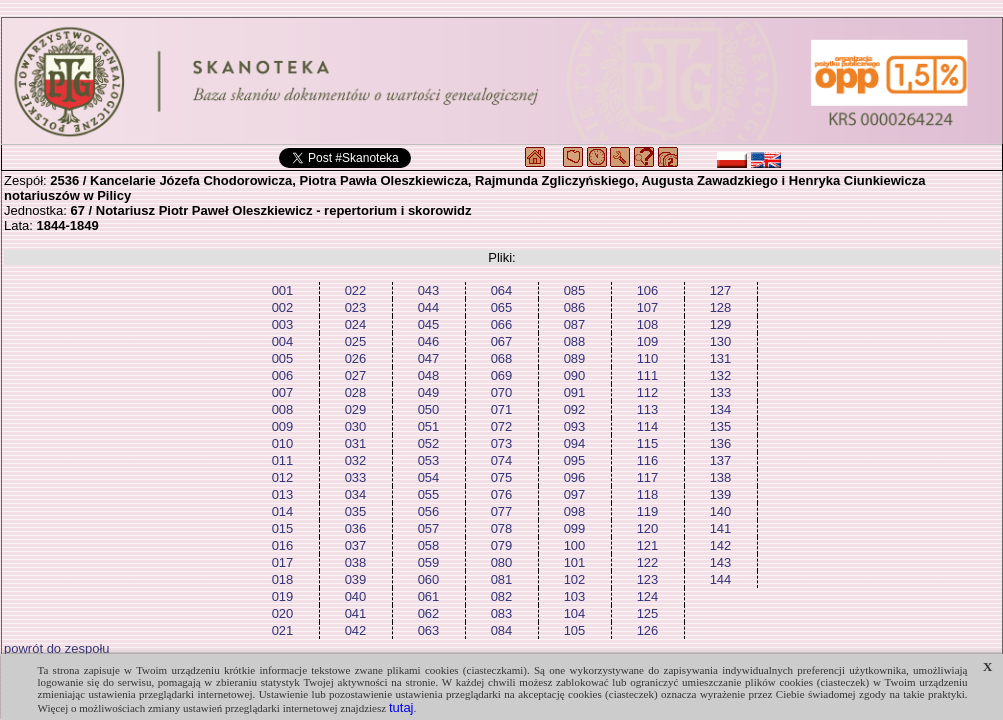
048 (429, 375)
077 (502, 511)
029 (356, 409)
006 (283, 375)
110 (648, 358)
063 (429, 630)
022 (356, 290)
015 (283, 528)
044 (429, 307)
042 (356, 630)
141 (721, 528)
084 (502, 630)
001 (283, 290)
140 (721, 511)
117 (648, 477)
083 (502, 613)
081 (502, 579)
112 (648, 392)
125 (648, 613)
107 (648, 307)
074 (502, 460)
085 (575, 290)
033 (356, 477)
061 (429, 596)
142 (721, 545)
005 (283, 358)
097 (575, 494)
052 (429, 443)
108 (648, 324)
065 (502, 307)
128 (721, 307)
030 (356, 426)
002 (283, 307)
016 (283, 545)
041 (356, 613)
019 (283, 596)
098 (575, 511)
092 (575, 409)
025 (356, 341)
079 (502, 545)
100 (575, 545)
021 (283, 630)
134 (721, 409)
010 (283, 443)
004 (283, 341)
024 (356, 324)
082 (502, 596)
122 (648, 562)
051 (429, 426)
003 (283, 324)
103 (575, 596)
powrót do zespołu (57, 648)
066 (502, 324)
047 (429, 358)
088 (575, 341)
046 (429, 341)
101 (575, 562)
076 (502, 494)
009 (283, 426)
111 (648, 375)
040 (356, 596)
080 (502, 562)
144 (721, 579)
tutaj (401, 707)
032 (356, 460)
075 (502, 477)
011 (283, 460)
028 (356, 392)
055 (429, 494)
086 (575, 307)
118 (648, 494)
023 (356, 307)
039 (356, 579)
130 (721, 341)
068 (502, 358)
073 (502, 443)
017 (283, 562)
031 (356, 443)
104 (575, 613)
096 (575, 477)
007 (283, 392)
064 (502, 290)
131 (721, 358)
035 (356, 511)
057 (429, 528)
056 (429, 511)
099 (575, 528)
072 (502, 426)
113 (648, 409)
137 (721, 460)
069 (502, 375)
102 (575, 579)
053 (429, 460)
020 (283, 613)
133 (721, 392)
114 (648, 426)
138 (721, 477)
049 (429, 392)
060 (429, 579)
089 (575, 358)
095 (575, 460)
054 (429, 477)
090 (575, 375)
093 (575, 426)
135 (721, 426)
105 (575, 630)
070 (502, 392)
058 (429, 545)
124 (648, 596)
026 (356, 358)
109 (648, 341)
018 (283, 579)
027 (356, 375)
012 (283, 477)
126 (648, 630)
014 (283, 511)
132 (721, 375)
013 (283, 494)
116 (648, 460)
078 (502, 528)
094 (575, 443)
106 (648, 290)
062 (429, 613)
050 (429, 409)
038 (356, 562)
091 (575, 392)
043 (429, 290)
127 (721, 290)
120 (648, 528)
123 (648, 579)
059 (429, 562)
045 (429, 324)
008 (283, 409)
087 (575, 324)
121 (648, 545)
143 (721, 562)
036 (356, 528)
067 (502, 341)
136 (721, 443)
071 (502, 409)
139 (721, 494)
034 (356, 494)
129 (721, 324)
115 (648, 443)
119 (648, 511)
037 (356, 545)
